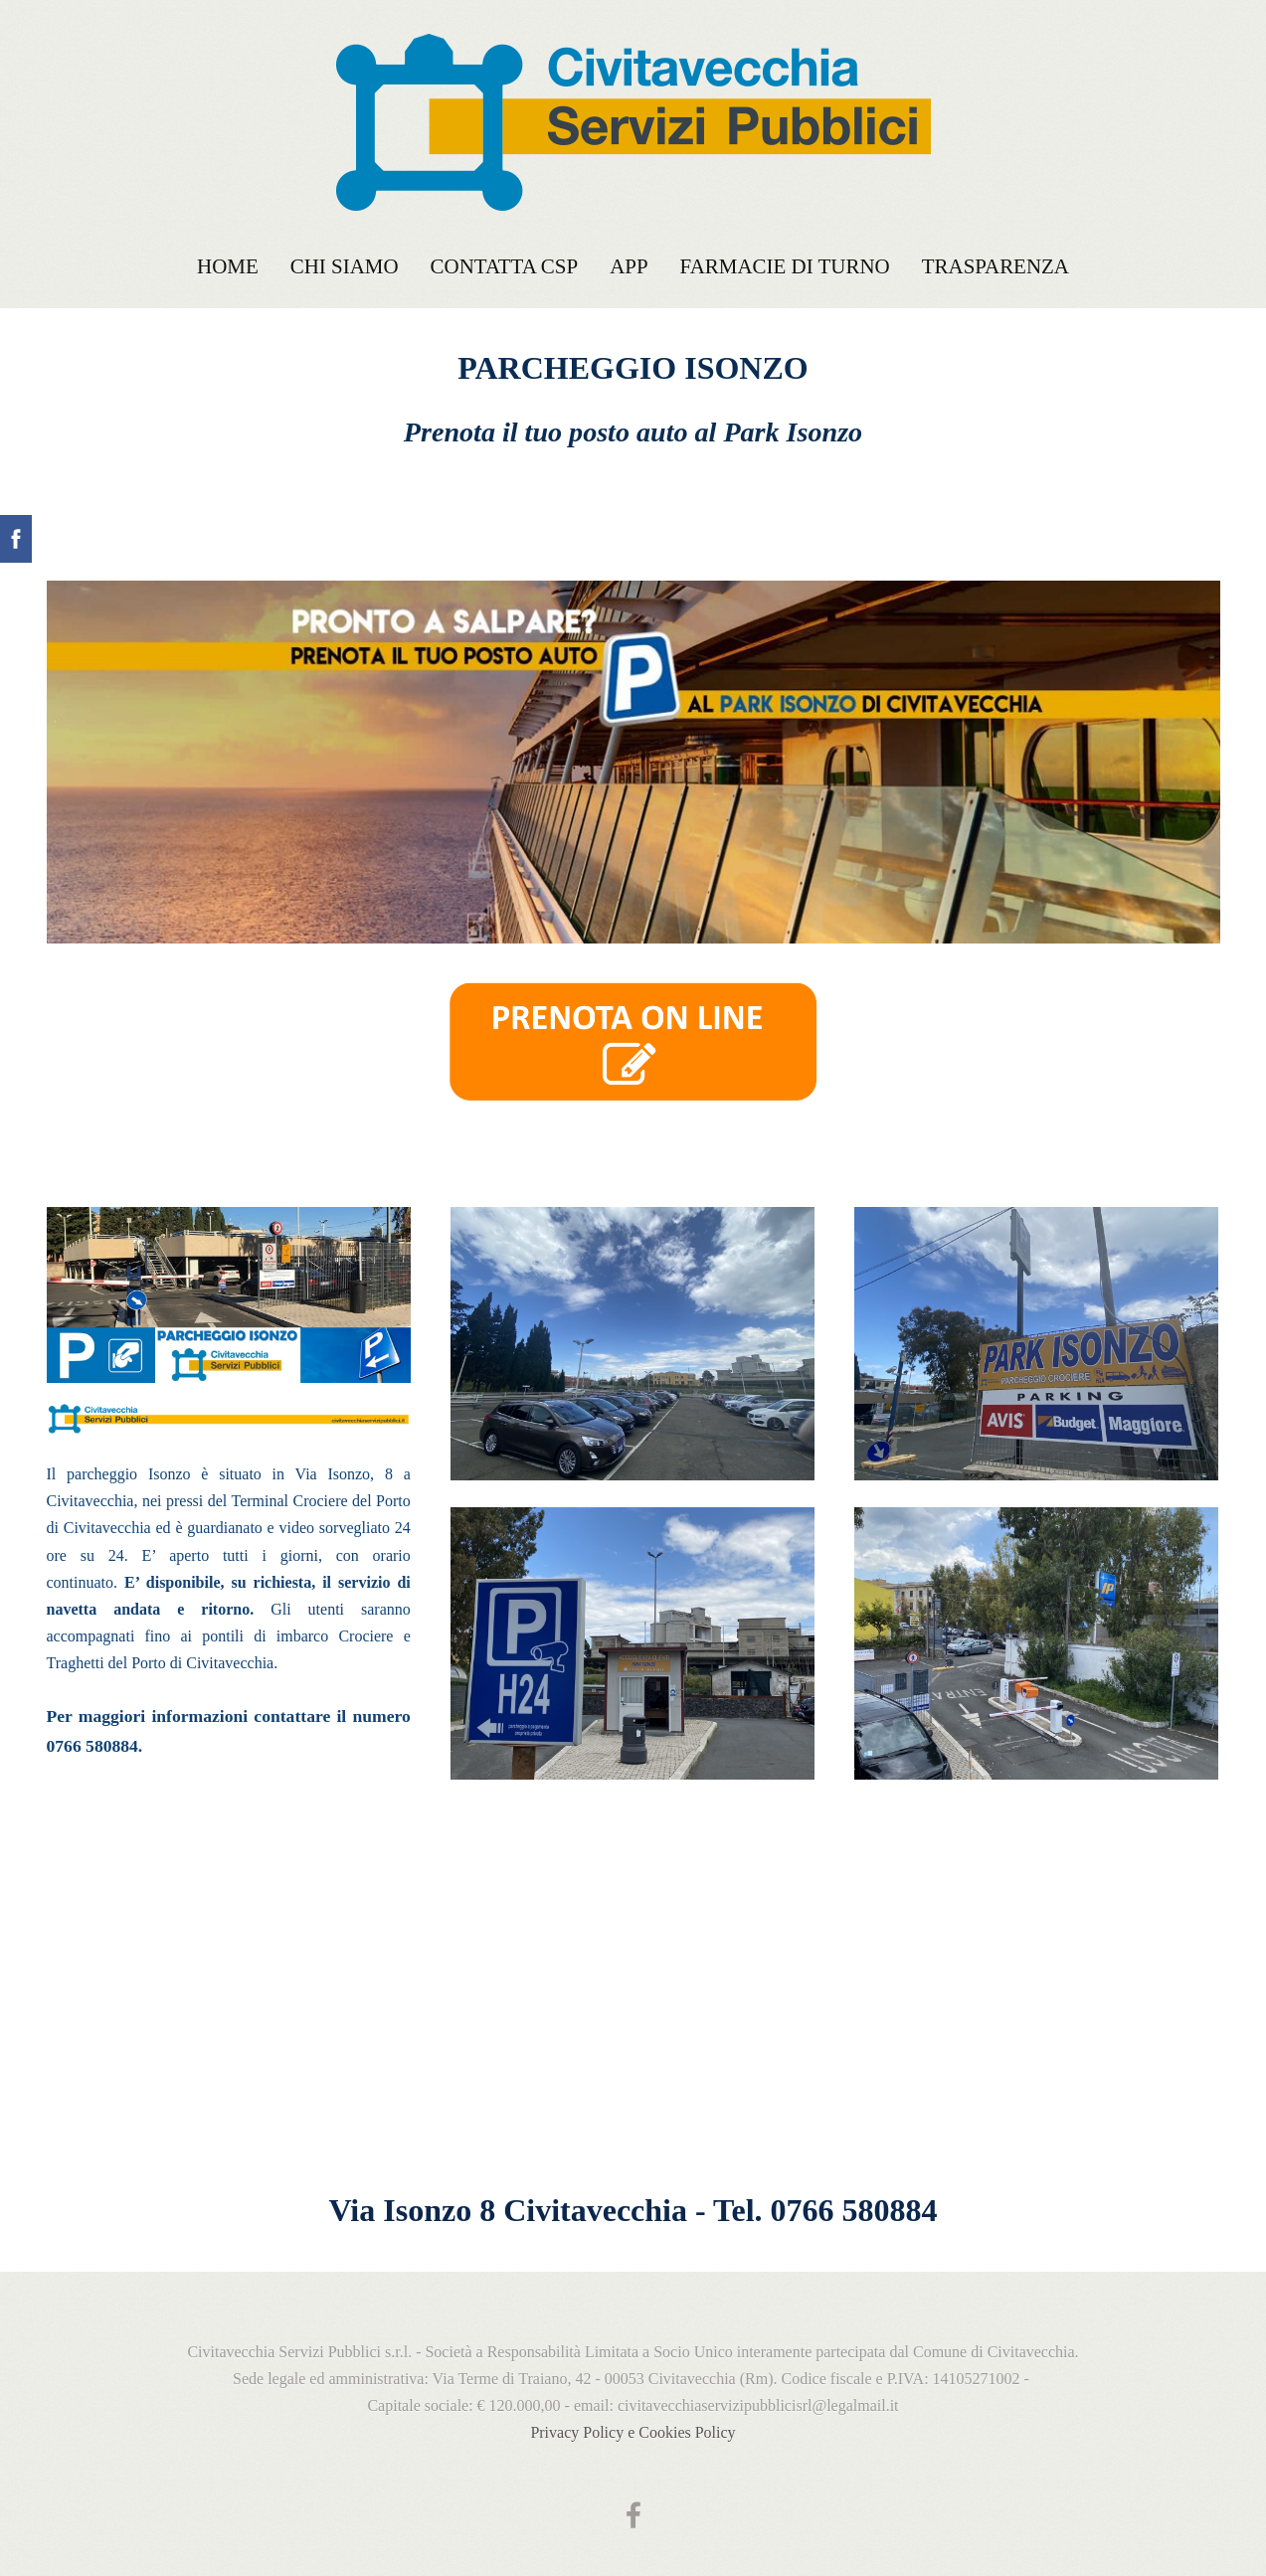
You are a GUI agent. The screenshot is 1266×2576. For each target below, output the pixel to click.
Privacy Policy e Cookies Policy (632, 2432)
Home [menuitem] (228, 266)
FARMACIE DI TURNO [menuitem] (785, 266)
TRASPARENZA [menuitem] (995, 266)
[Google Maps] (633, 2025)
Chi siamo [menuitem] (344, 266)
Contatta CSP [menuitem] (505, 266)
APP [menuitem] (628, 266)
